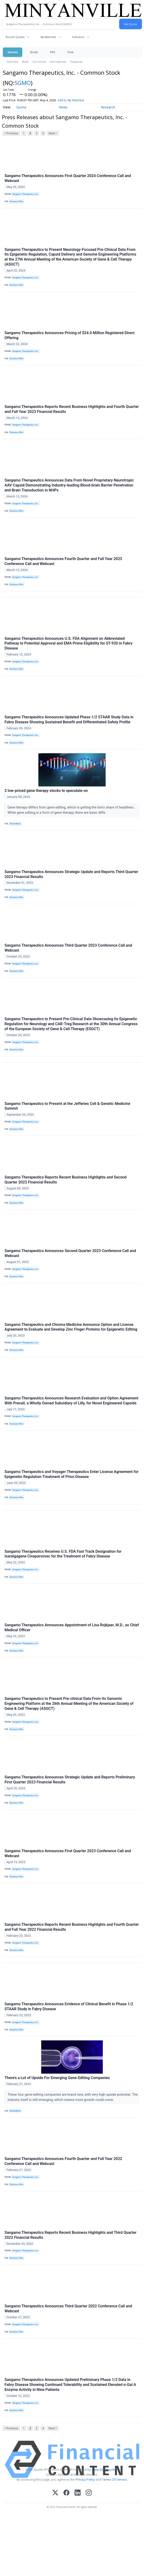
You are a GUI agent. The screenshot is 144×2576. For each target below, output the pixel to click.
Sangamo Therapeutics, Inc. (25, 194)
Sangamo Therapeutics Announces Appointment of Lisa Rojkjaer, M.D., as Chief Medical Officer (71, 1627)
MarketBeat (15, 824)
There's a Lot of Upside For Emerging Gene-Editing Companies (57, 2078)
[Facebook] (66, 2493)
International (58, 61)
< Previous (11, 133)
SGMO (22, 83)
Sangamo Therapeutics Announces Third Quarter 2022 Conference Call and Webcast (68, 2308)
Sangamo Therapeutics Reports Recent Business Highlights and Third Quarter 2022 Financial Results (70, 2235)
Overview (12, 61)
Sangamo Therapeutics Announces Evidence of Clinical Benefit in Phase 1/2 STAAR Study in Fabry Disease (68, 2006)
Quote (21, 107)
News (25, 61)
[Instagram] (89, 2493)
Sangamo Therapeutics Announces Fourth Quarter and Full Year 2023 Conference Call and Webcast (63, 561)
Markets (13, 52)
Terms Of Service (114, 2479)
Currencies (39, 61)
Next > (53, 133)
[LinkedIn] (77, 2493)
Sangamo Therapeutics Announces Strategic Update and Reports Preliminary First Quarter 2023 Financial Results (69, 1779)
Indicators (78, 37)
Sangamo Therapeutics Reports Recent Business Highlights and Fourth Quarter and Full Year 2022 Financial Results (71, 1927)
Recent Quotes (15, 37)
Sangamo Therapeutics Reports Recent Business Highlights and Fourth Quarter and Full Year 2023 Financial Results (71, 409)
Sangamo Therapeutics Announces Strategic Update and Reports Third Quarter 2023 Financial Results (71, 874)
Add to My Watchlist (79, 100)
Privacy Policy (85, 2479)
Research (108, 107)
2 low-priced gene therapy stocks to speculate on (46, 790)
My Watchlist (48, 37)
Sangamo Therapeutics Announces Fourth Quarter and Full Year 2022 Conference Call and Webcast (63, 2161)
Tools (70, 52)
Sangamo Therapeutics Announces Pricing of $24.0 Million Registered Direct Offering (69, 335)
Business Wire (16, 201)
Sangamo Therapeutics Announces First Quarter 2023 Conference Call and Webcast (67, 1853)
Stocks (34, 52)
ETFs (52, 52)
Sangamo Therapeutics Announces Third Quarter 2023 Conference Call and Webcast (68, 948)
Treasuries (76, 61)
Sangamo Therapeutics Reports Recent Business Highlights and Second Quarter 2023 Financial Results (65, 1179)
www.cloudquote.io (105, 2469)
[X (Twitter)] (55, 2493)
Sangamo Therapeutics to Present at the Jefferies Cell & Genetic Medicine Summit (67, 1106)
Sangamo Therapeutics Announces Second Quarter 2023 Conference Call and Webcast (70, 1253)
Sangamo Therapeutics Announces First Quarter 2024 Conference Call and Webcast (67, 178)
